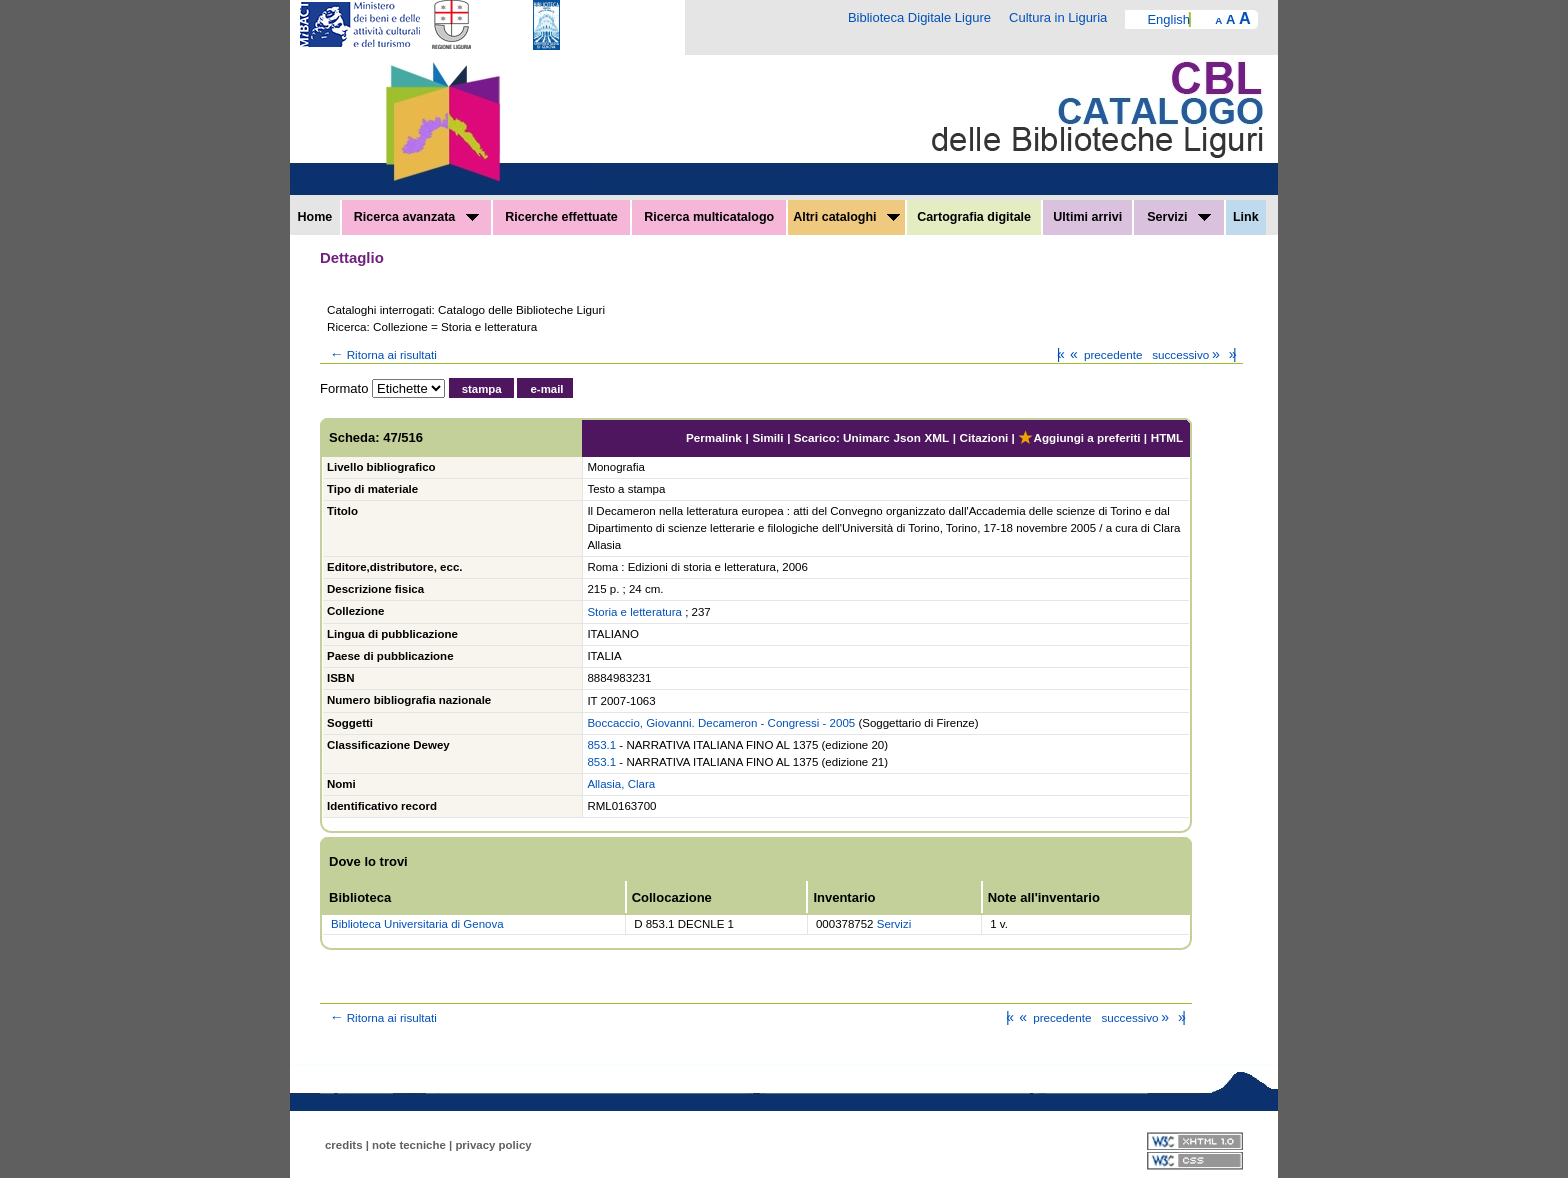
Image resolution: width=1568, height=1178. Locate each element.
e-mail (546, 389)
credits (344, 1145)
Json (907, 437)
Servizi (1179, 217)
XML (936, 437)
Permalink (714, 437)
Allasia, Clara (621, 784)
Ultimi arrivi (1087, 217)
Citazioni (984, 437)
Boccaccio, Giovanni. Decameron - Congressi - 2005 (721, 723)
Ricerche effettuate (561, 217)
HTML (1167, 437)
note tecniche (409, 1145)
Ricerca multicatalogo (709, 217)
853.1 (601, 745)
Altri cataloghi (846, 217)
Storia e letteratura (634, 612)
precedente (1104, 354)
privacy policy (493, 1145)
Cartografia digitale (974, 217)
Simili (767, 437)
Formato (344, 388)
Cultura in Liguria (1058, 17)
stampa (482, 389)
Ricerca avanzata (416, 217)
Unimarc (866, 437)
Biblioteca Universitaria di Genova (417, 924)
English (1168, 19)
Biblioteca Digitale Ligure (919, 17)
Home (315, 217)
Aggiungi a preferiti (1079, 437)
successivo (1187, 354)
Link (1246, 217)
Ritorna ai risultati (382, 354)
